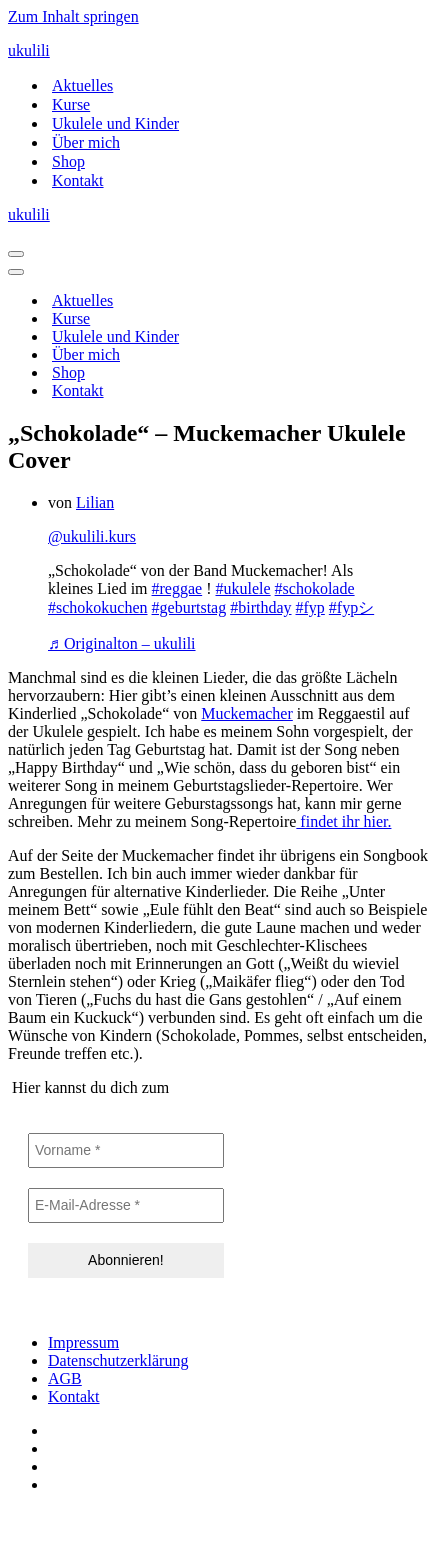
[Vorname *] (126, 1150)
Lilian (95, 502)
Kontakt (78, 180)
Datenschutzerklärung (118, 1360)
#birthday (260, 607)
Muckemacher (247, 713)
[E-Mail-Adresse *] (126, 1205)
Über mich (86, 142)
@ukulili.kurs (92, 536)
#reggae (177, 588)
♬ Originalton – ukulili (122, 643)
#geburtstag (189, 607)
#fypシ (351, 607)
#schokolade (315, 588)
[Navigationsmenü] (16, 254)
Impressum (83, 1342)
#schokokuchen (98, 607)
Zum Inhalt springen (73, 16)
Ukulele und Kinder (115, 123)
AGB (65, 1378)
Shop (68, 161)
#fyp (310, 607)
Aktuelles (82, 85)
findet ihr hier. (343, 821)
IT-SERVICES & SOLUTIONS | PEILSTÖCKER (168, 1518)
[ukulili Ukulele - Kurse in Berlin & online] (218, 51)
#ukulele (243, 588)
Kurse (71, 104)
